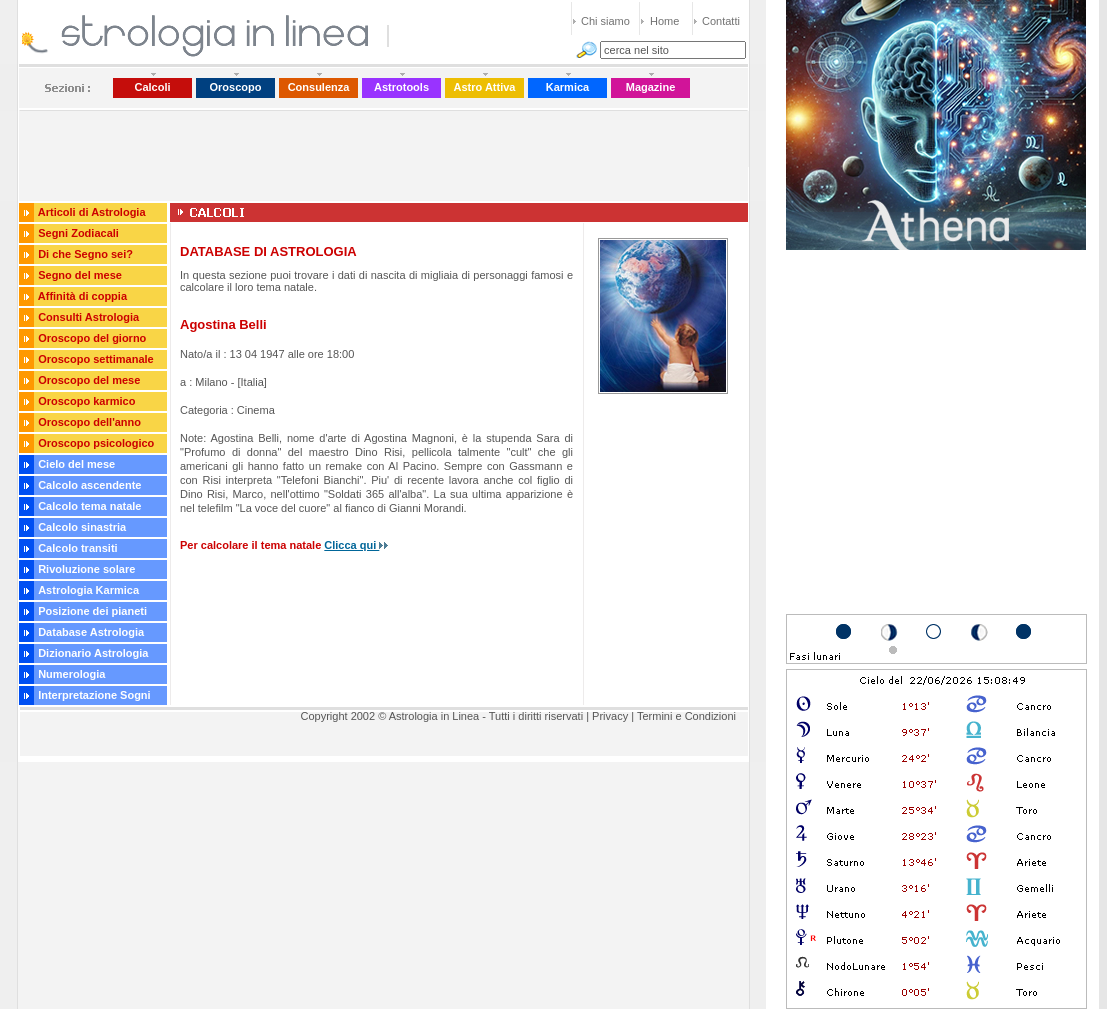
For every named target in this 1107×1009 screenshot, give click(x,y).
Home (664, 21)
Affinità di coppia (82, 296)
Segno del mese (80, 275)
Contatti (721, 21)
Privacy (610, 716)
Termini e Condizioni (686, 716)
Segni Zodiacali (78, 233)
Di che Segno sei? (85, 254)
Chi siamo (605, 21)
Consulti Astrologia (88, 317)
